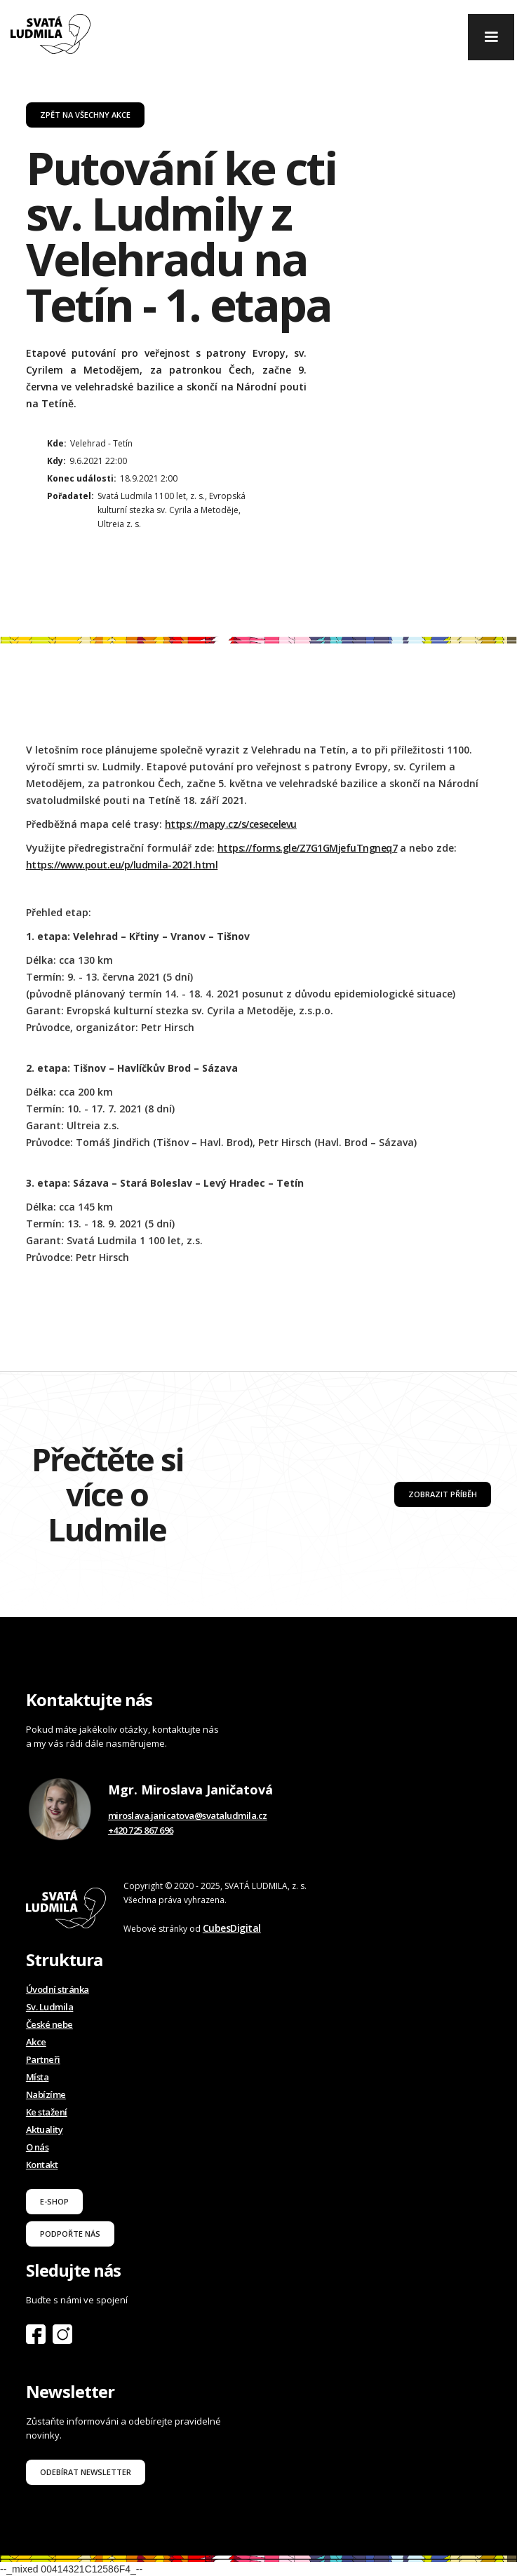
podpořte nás (70, 2233)
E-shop (54, 2201)
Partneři (43, 2059)
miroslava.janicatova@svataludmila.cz (187, 1815)
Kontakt (42, 2164)
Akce (36, 2042)
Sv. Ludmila (50, 2007)
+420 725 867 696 (140, 1830)
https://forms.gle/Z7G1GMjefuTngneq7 (307, 847)
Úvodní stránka (57, 1989)
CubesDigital (232, 1928)
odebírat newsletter (85, 2472)
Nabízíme (46, 2094)
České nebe (49, 2024)
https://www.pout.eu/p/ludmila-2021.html (122, 864)
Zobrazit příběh (442, 1494)
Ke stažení (46, 2112)
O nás (37, 2147)
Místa (37, 2077)
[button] (491, 37)
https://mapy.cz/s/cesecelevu (231, 824)
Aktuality (44, 2129)
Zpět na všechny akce (85, 114)
